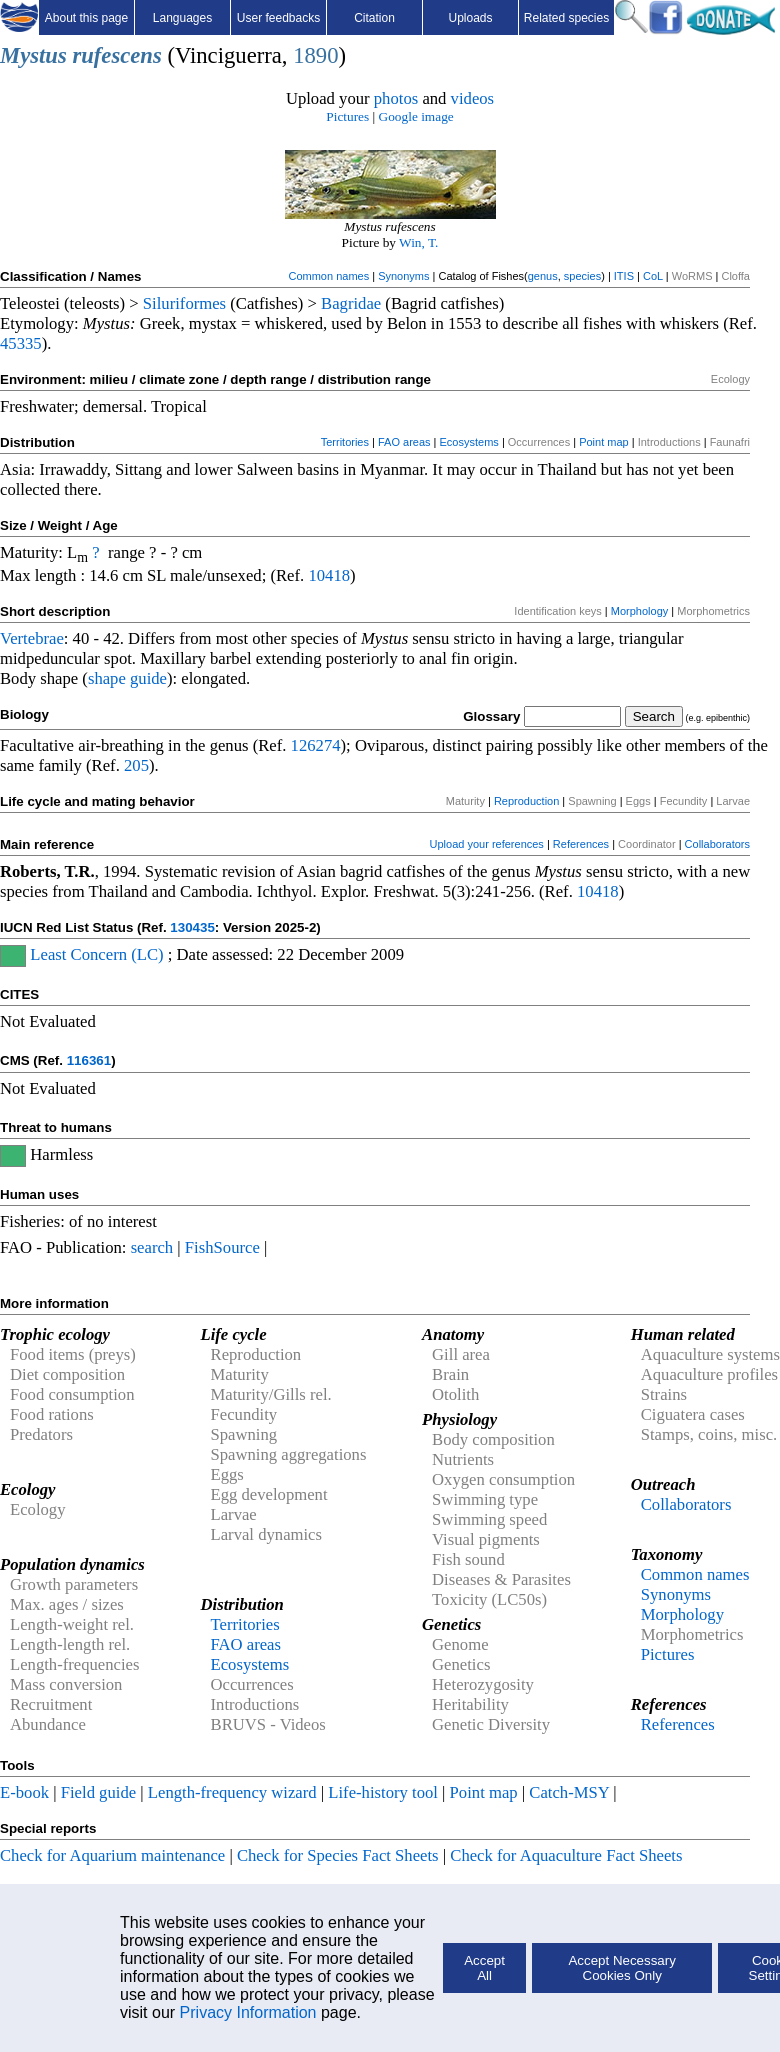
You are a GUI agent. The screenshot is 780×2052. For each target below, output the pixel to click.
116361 (89, 1060)
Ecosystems (469, 442)
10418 (329, 575)
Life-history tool (383, 1792)
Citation (374, 18)
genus (543, 276)
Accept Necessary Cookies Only (621, 1968)
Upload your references (487, 844)
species (582, 276)
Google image (416, 116)
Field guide (98, 1792)
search (152, 1247)
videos (473, 98)
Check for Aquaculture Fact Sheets (566, 1855)
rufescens (116, 55)
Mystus (33, 55)
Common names (328, 276)
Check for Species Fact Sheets (338, 1855)
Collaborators (717, 844)
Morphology (639, 611)
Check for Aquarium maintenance (112, 1855)
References (581, 844)
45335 (21, 343)
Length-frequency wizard (232, 1792)
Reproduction (526, 801)
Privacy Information (248, 2012)
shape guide (127, 678)
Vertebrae (32, 638)
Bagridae (351, 303)
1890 (315, 55)
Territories (345, 442)
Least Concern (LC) (96, 954)
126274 (316, 745)
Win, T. (418, 242)
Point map (604, 442)
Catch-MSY (569, 1792)
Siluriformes (184, 303)
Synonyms (403, 276)
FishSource (222, 1247)
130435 (192, 927)
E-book (24, 1792)
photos (396, 98)
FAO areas (404, 442)
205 (136, 765)
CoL (653, 276)
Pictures (347, 116)
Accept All (484, 1968)
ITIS (624, 276)
